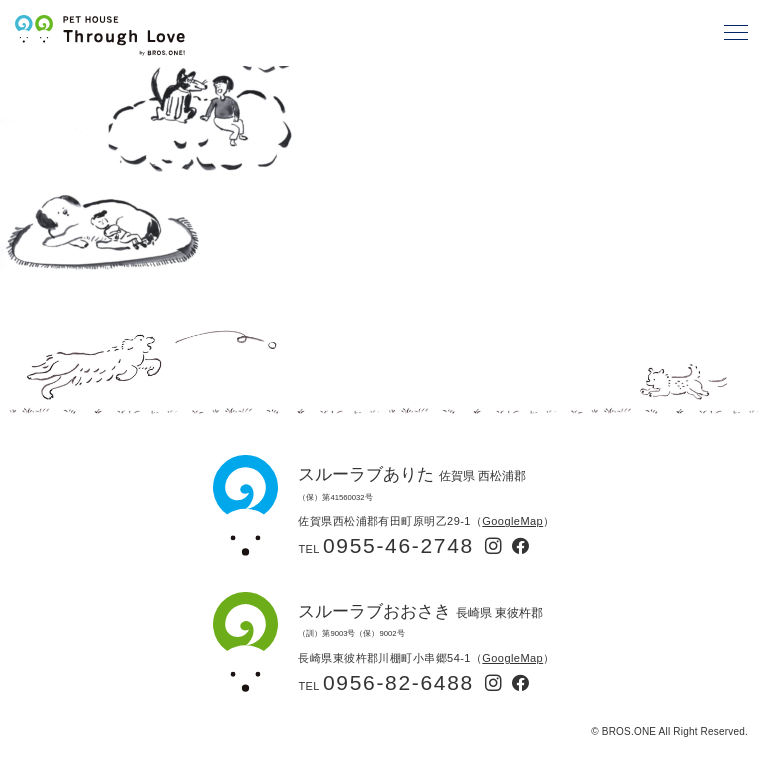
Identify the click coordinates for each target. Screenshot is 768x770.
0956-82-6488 (398, 682)
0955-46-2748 (398, 545)
